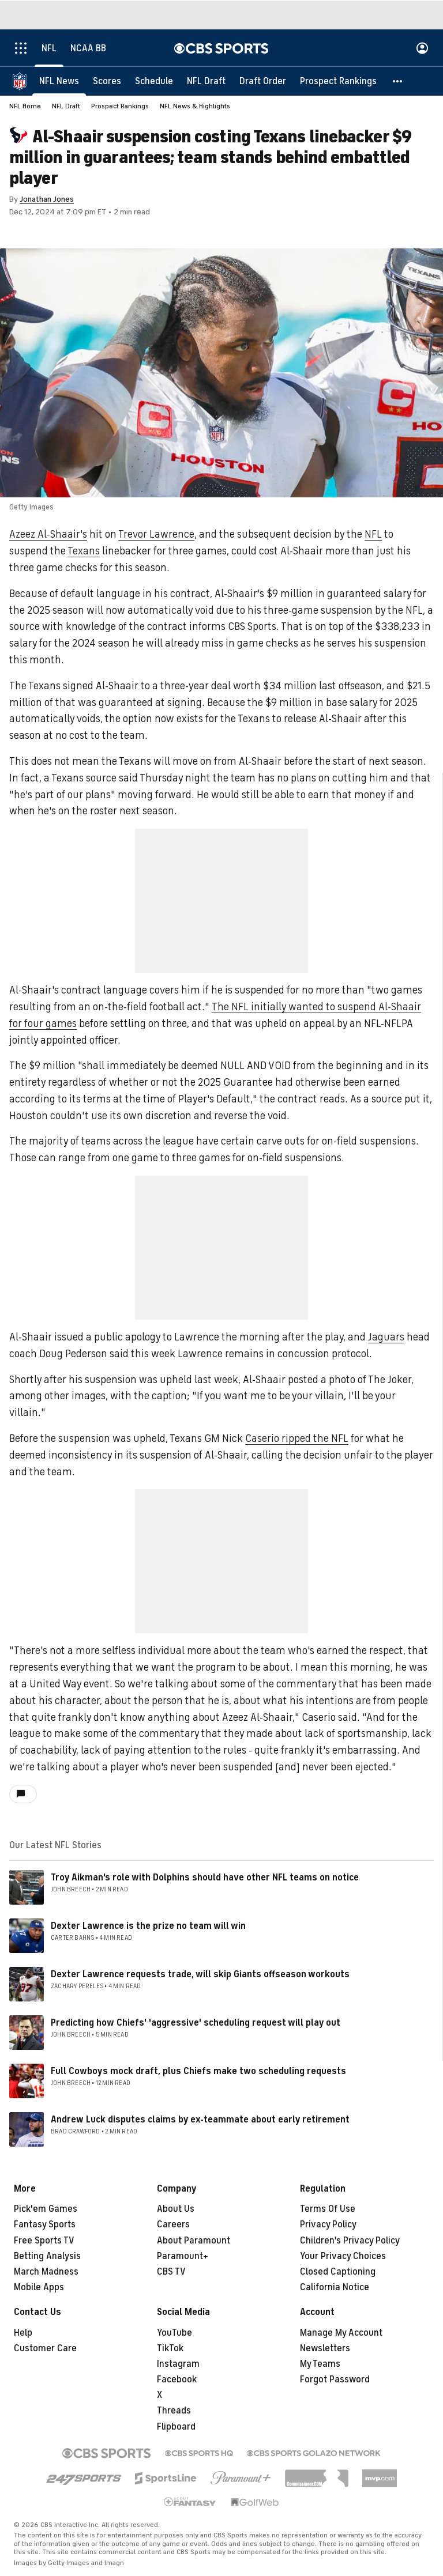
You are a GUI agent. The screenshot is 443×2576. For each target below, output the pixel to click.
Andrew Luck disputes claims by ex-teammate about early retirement (200, 2119)
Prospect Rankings (120, 106)
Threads (174, 2410)
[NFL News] (59, 80)
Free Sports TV (44, 2240)
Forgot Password (335, 2379)
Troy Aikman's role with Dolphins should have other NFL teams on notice (205, 1877)
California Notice (334, 2287)
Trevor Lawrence (156, 534)
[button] (398, 80)
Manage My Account (341, 2333)
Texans (83, 551)
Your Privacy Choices (343, 2256)
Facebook (177, 2379)
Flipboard (176, 2427)
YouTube (174, 2333)
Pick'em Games (45, 2209)
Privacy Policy (328, 2224)
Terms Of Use (327, 2209)
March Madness (46, 2271)
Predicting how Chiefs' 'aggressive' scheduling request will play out (195, 2023)
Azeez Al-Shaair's (48, 534)
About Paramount (193, 2240)
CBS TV (171, 2271)
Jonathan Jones (47, 199)
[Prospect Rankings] (338, 80)
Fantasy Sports (45, 2224)
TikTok (170, 2348)
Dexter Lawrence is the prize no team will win (148, 1926)
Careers (173, 2224)
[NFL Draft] (206, 80)
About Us (175, 2209)
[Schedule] (154, 80)
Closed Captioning (338, 2271)
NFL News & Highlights (195, 106)
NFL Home (25, 106)
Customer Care (45, 2348)
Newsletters (325, 2348)
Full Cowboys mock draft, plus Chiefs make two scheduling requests (198, 2071)
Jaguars (386, 1337)
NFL (373, 534)
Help (23, 2333)
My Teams (320, 2364)
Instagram (178, 2364)
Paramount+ (182, 2256)
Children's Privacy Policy (350, 2240)
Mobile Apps (39, 2287)
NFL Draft (66, 106)
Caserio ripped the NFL (296, 1438)
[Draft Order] (262, 80)
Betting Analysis (47, 2256)
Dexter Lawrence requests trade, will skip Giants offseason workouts (200, 1974)
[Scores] (107, 80)
